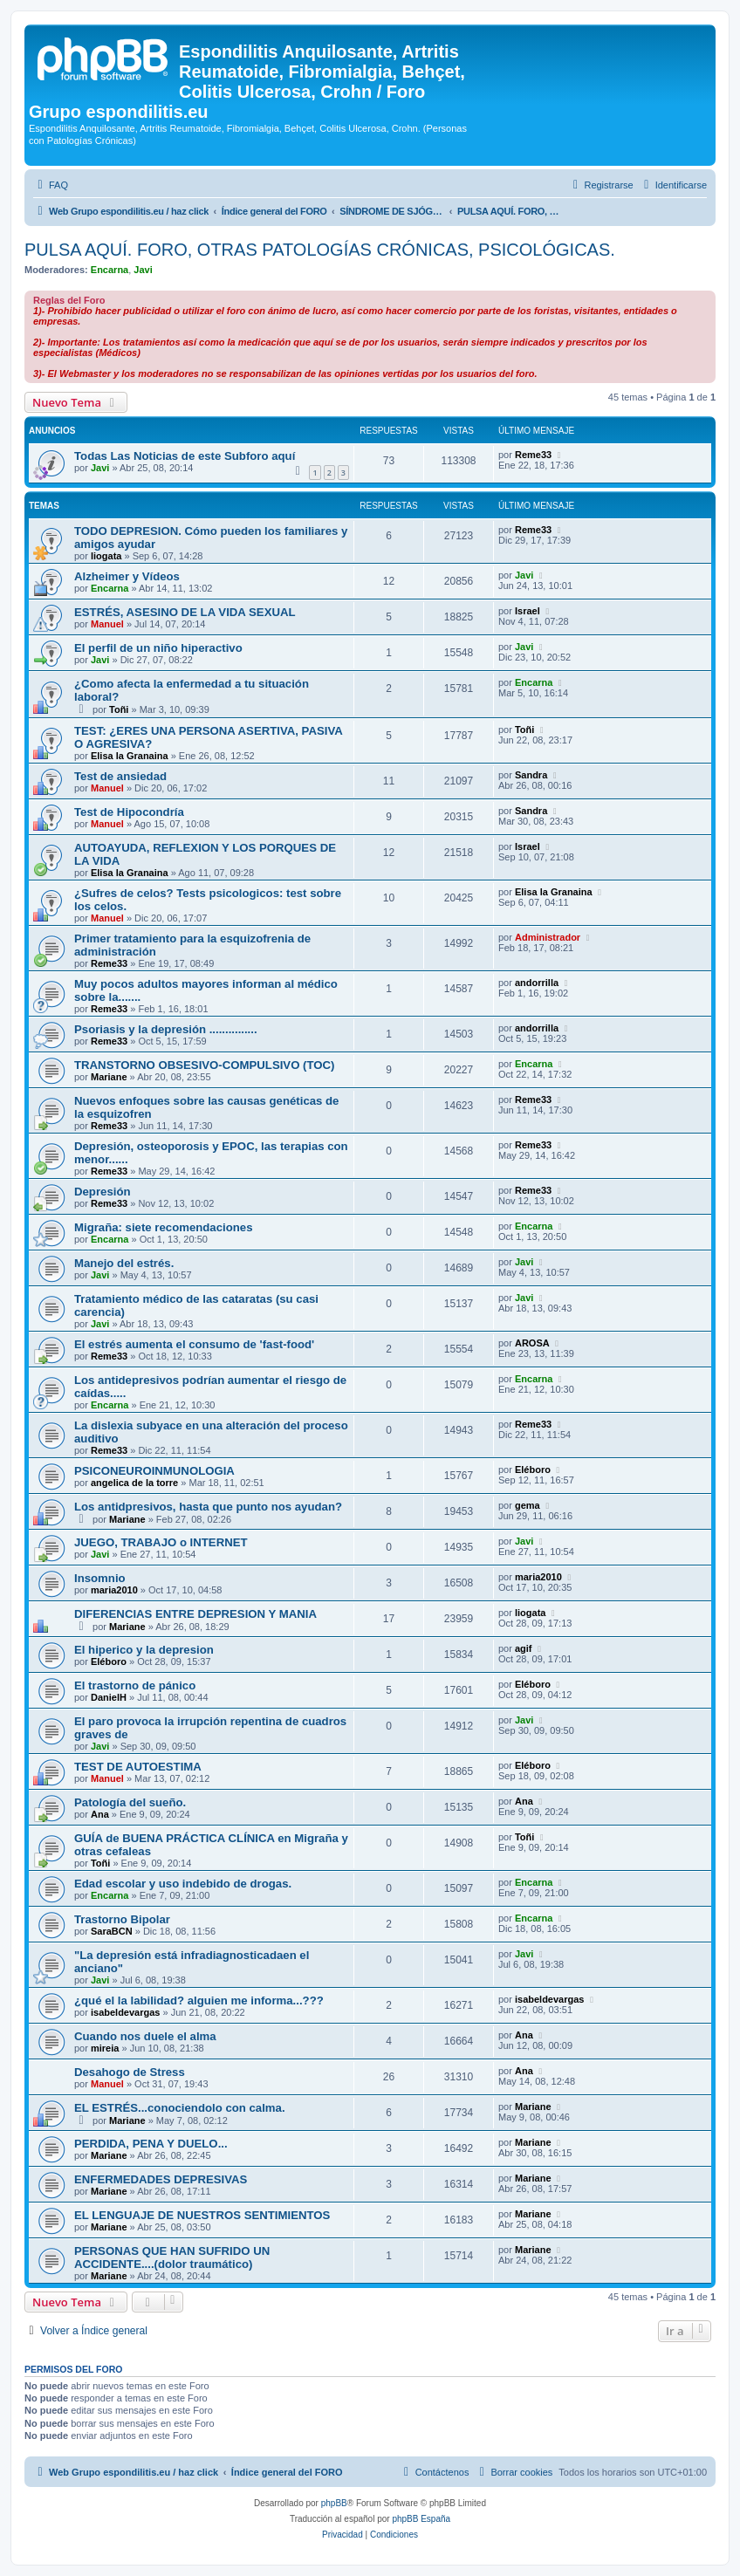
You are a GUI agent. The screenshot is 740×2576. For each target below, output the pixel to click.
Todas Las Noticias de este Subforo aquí (184, 455)
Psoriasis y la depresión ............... (165, 1029)
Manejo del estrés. (124, 1263)
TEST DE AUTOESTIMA (138, 1766)
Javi (143, 269)
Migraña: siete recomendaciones (163, 1227)
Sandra (531, 775)
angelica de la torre (134, 1482)
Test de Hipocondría (129, 812)
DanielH (109, 1697)
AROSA (532, 1343)
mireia (105, 2048)
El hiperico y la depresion (144, 1649)
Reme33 (533, 454)
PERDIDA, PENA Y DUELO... (151, 2143)
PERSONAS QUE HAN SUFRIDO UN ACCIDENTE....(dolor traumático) (172, 2257)
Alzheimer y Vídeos (127, 576)
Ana (100, 1814)
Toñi (118, 709)
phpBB (334, 2503)
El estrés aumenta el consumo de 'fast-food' (194, 1344)
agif (523, 1648)
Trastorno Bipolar (122, 1919)
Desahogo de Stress (129, 2072)
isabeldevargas (126, 2012)
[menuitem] (50, 185)
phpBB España (421, 2519)
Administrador (547, 937)
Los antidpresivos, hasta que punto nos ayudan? (208, 1506)
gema (527, 1505)
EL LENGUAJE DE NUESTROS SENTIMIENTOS (202, 2215)
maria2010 (114, 1590)
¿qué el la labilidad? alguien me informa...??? (199, 2000)
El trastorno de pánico (134, 1685)
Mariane (109, 1077)
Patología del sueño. (130, 1802)
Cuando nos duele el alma (145, 2036)
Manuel (107, 624)
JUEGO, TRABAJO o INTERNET (161, 1542)
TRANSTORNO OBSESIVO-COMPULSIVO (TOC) (204, 1065)
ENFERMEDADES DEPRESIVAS (160, 2179)
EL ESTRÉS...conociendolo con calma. (179, 2107)
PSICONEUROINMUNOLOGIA (154, 1470)
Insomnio (100, 1578)
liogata (106, 556)
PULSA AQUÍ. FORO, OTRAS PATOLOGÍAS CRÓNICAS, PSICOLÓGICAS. (319, 249)
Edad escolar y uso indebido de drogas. (182, 1883)
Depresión (102, 1191)
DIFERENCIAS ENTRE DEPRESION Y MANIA (195, 1613)
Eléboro (533, 1469)
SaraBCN (112, 1931)
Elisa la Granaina (129, 755)
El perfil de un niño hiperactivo (158, 647)
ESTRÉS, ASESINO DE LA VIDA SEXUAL (185, 612)
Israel (527, 611)
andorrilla (536, 982)
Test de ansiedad (120, 776)
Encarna (109, 269)
